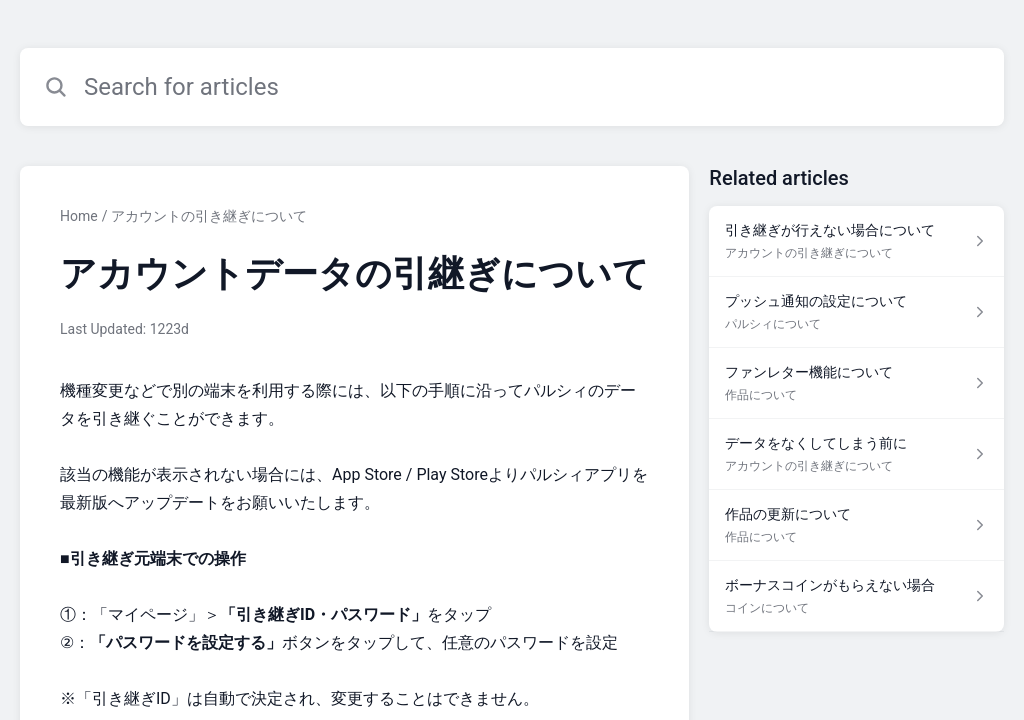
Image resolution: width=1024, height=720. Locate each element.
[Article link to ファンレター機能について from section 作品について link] (856, 383)
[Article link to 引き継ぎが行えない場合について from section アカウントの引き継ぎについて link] (856, 241)
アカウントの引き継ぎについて (209, 216)
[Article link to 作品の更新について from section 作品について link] (856, 525)
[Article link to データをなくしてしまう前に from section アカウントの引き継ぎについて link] (856, 454)
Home (79, 216)
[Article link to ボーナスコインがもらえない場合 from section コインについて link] (856, 596)
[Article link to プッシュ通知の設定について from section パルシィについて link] (856, 312)
